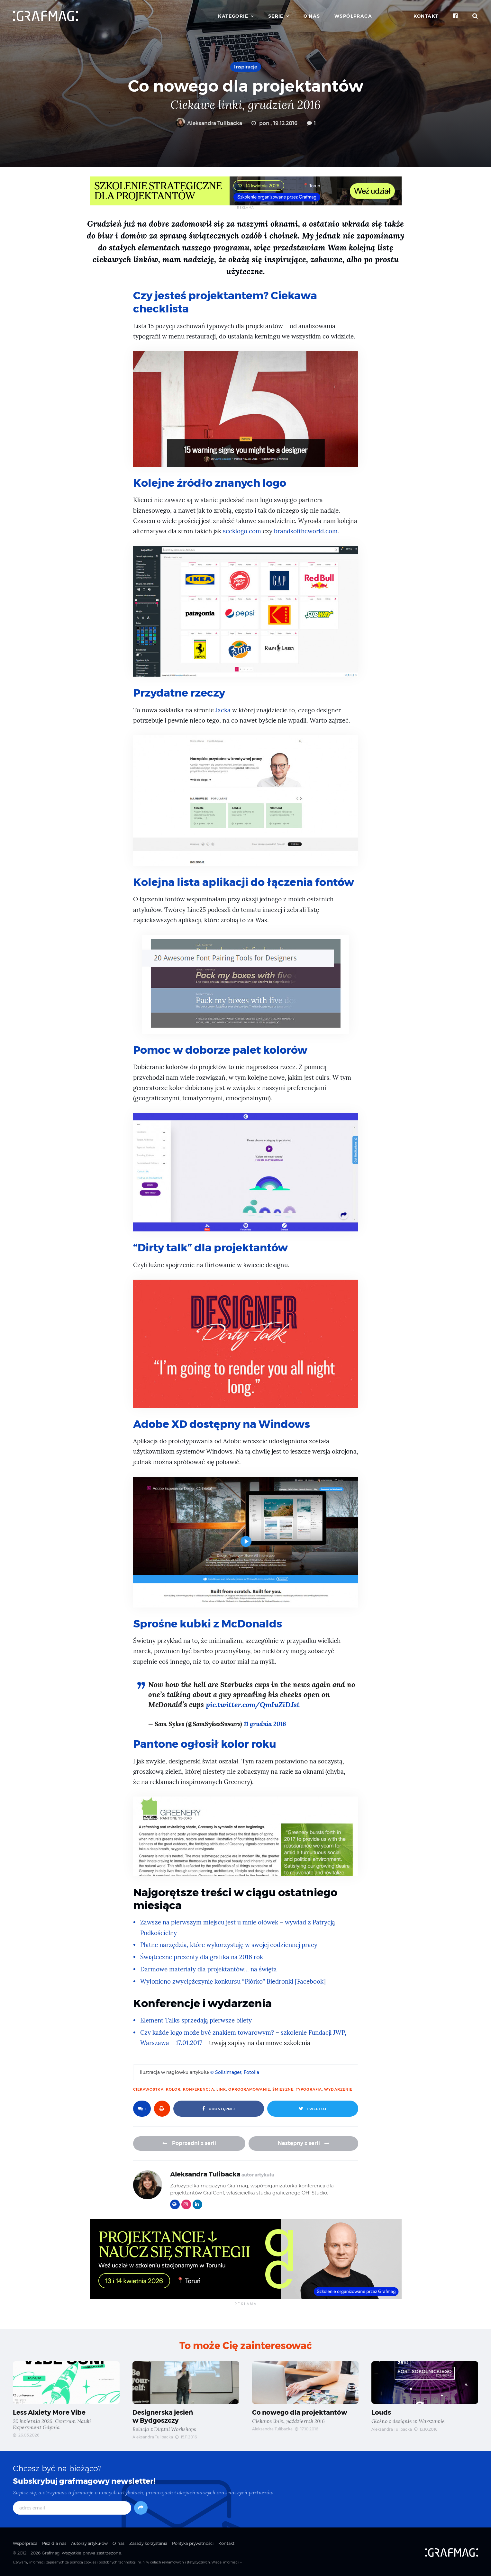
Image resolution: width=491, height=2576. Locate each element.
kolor (173, 2087)
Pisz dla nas (54, 2541)
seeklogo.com (242, 531)
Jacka (223, 709)
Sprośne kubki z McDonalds (208, 1622)
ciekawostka (148, 2087)
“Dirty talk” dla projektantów (211, 1246)
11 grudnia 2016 (266, 1722)
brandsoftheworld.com (306, 531)
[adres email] (72, 2506)
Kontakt (426, 16)
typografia (309, 2087)
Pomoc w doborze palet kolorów (221, 1048)
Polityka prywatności (193, 2541)
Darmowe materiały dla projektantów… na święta (208, 1967)
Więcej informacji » (226, 2561)
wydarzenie (338, 2087)
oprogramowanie (249, 2087)
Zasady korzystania (148, 2541)
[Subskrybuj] (141, 2506)
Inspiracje (245, 67)
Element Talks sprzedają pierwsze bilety (196, 2018)
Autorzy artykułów (89, 2541)
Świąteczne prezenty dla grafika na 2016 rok (202, 1955)
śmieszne (283, 2087)
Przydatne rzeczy (180, 692)
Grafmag (50, 2551)
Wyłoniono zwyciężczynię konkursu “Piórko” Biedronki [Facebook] (234, 1980)
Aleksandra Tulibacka (209, 123)
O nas (312, 16)
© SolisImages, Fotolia (234, 2071)
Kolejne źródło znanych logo (211, 482)
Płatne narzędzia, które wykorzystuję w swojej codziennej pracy (229, 1943)
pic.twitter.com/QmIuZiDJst (253, 1703)
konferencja (198, 2087)
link (221, 2087)
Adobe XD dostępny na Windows (222, 1422)
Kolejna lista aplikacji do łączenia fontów (244, 881)
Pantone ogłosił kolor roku (205, 1742)
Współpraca (353, 16)
